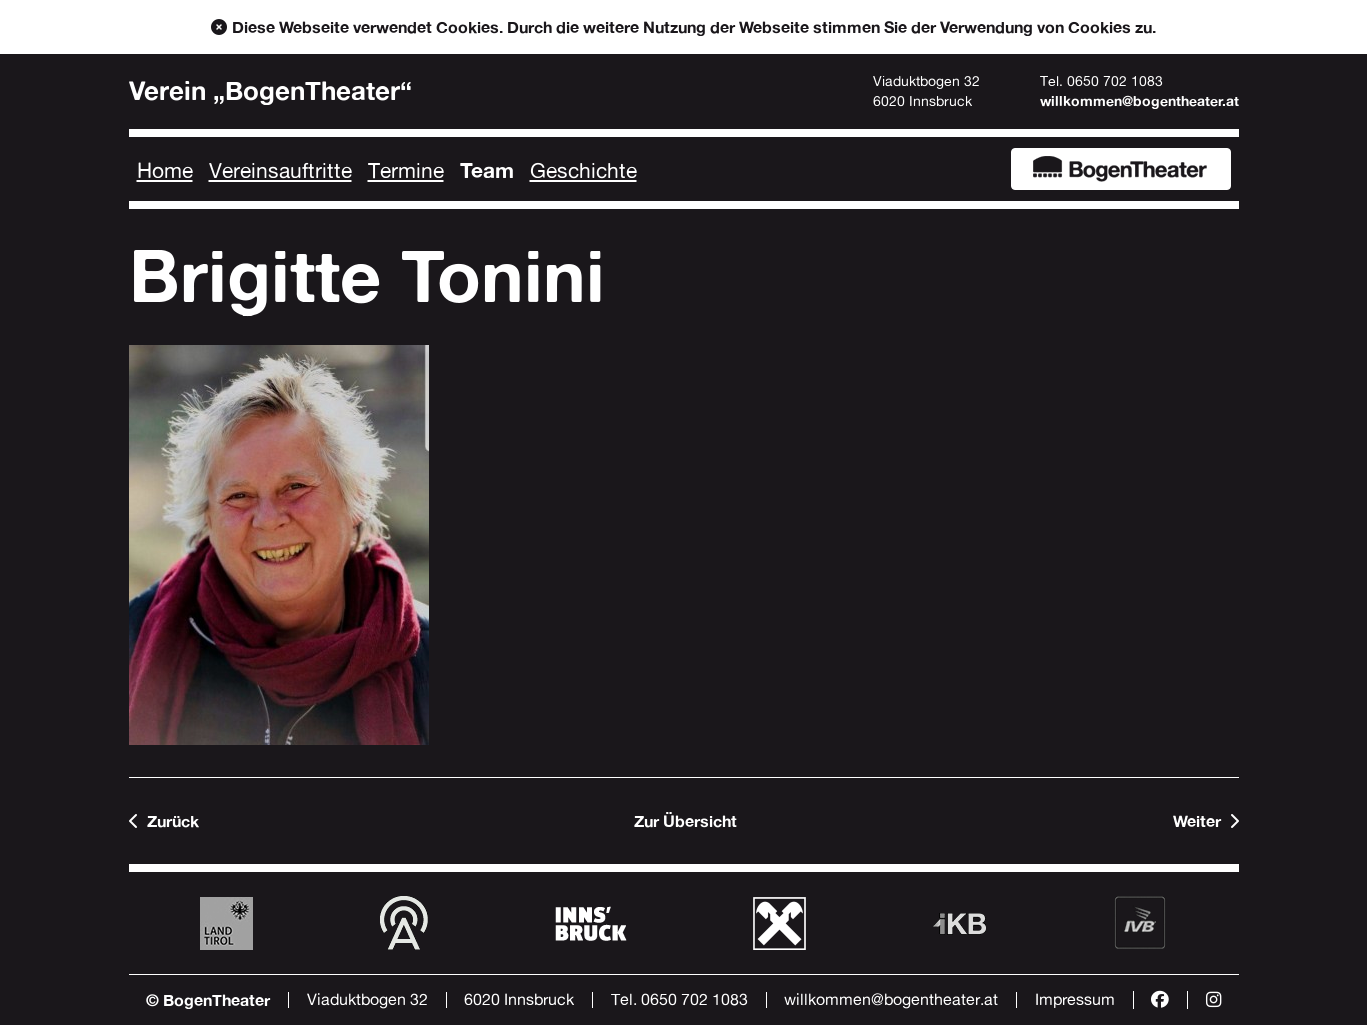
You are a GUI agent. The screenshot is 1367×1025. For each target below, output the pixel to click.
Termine (406, 170)
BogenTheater (1121, 169)
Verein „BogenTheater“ (270, 91)
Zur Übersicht (685, 821)
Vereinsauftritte (280, 170)
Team (487, 170)
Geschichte (583, 170)
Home (165, 170)
